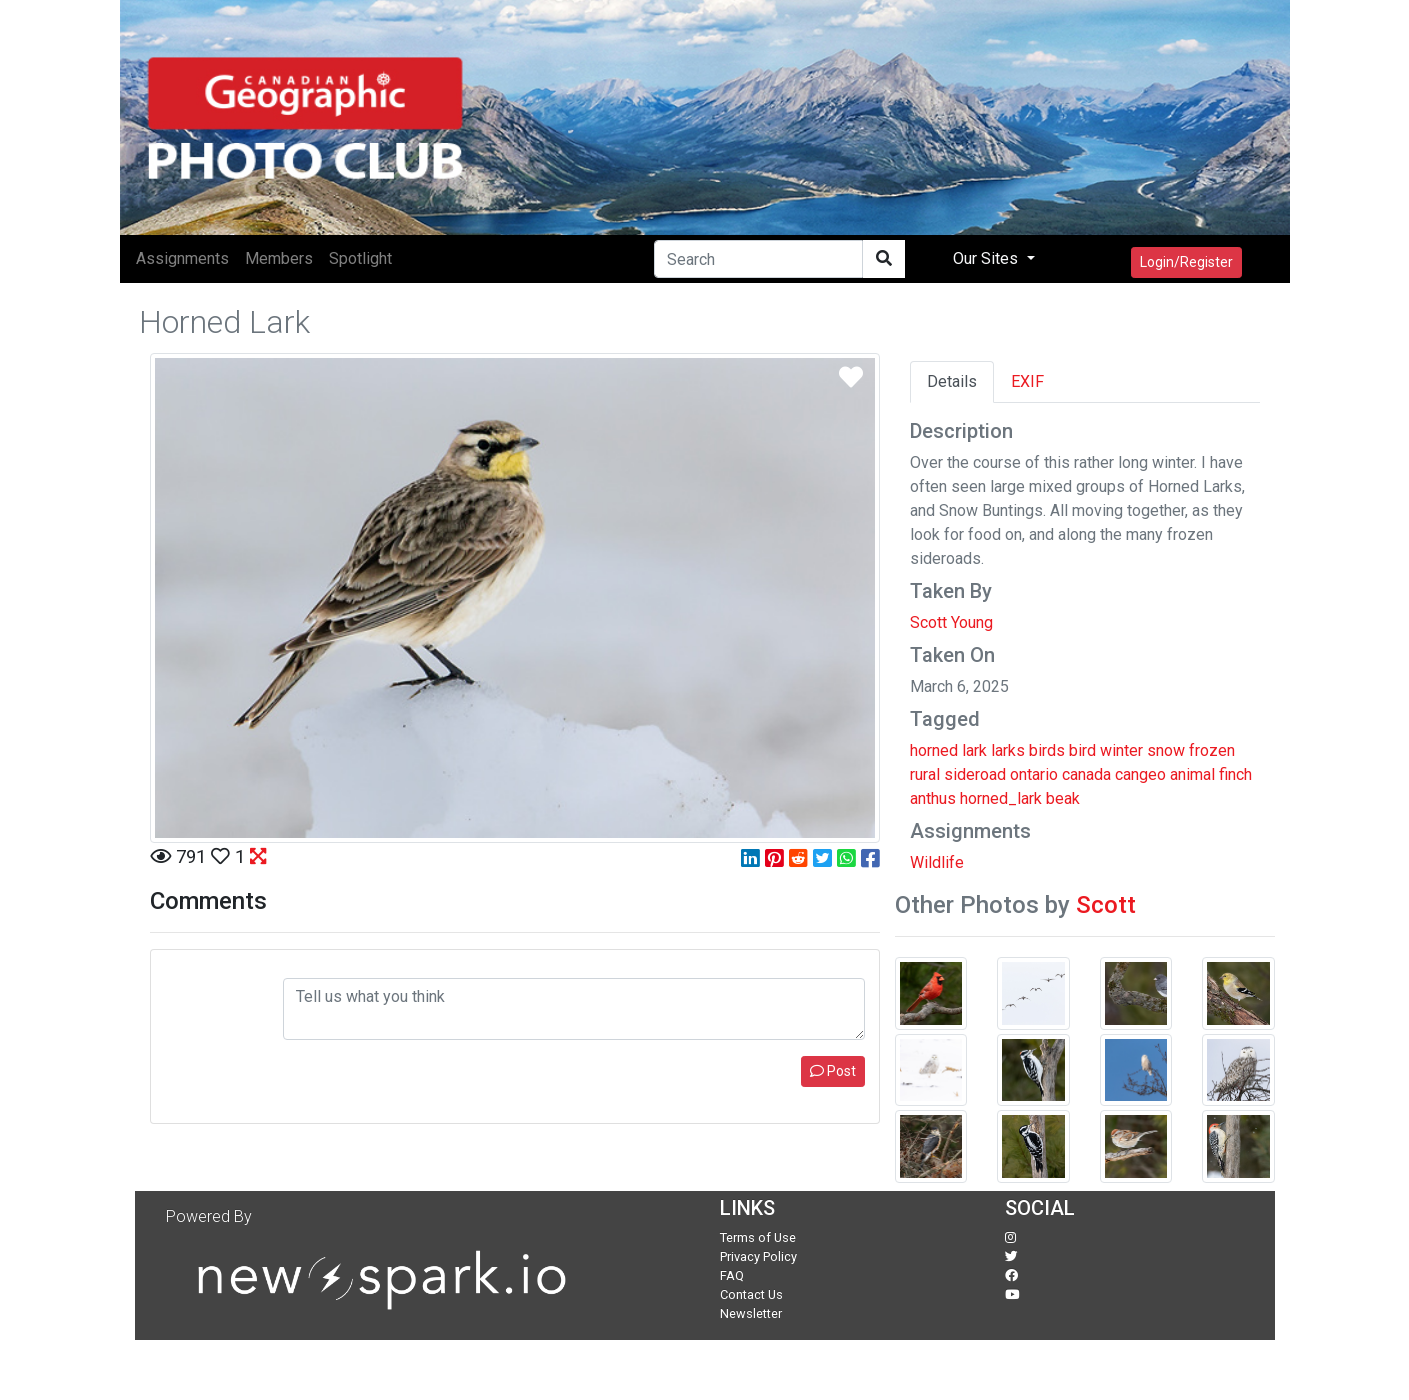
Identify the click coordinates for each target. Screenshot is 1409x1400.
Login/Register (1186, 262)
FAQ (732, 1275)
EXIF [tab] (1027, 381)
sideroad (975, 774)
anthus (933, 798)
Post (833, 1071)
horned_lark (1001, 798)
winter (1121, 750)
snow (1166, 750)
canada (1086, 774)
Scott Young (951, 622)
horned (934, 750)
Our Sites (987, 258)
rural (925, 774)
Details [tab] (952, 381)
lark (974, 750)
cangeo (1140, 774)
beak (1063, 798)
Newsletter (751, 1313)
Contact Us (751, 1294)
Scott (1106, 905)
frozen (1212, 750)
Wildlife (937, 862)
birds (1047, 750)
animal (1192, 774)
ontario (1034, 774)
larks (1008, 750)
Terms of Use (758, 1237)
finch (1235, 774)
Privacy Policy (758, 1256)
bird (1082, 750)
